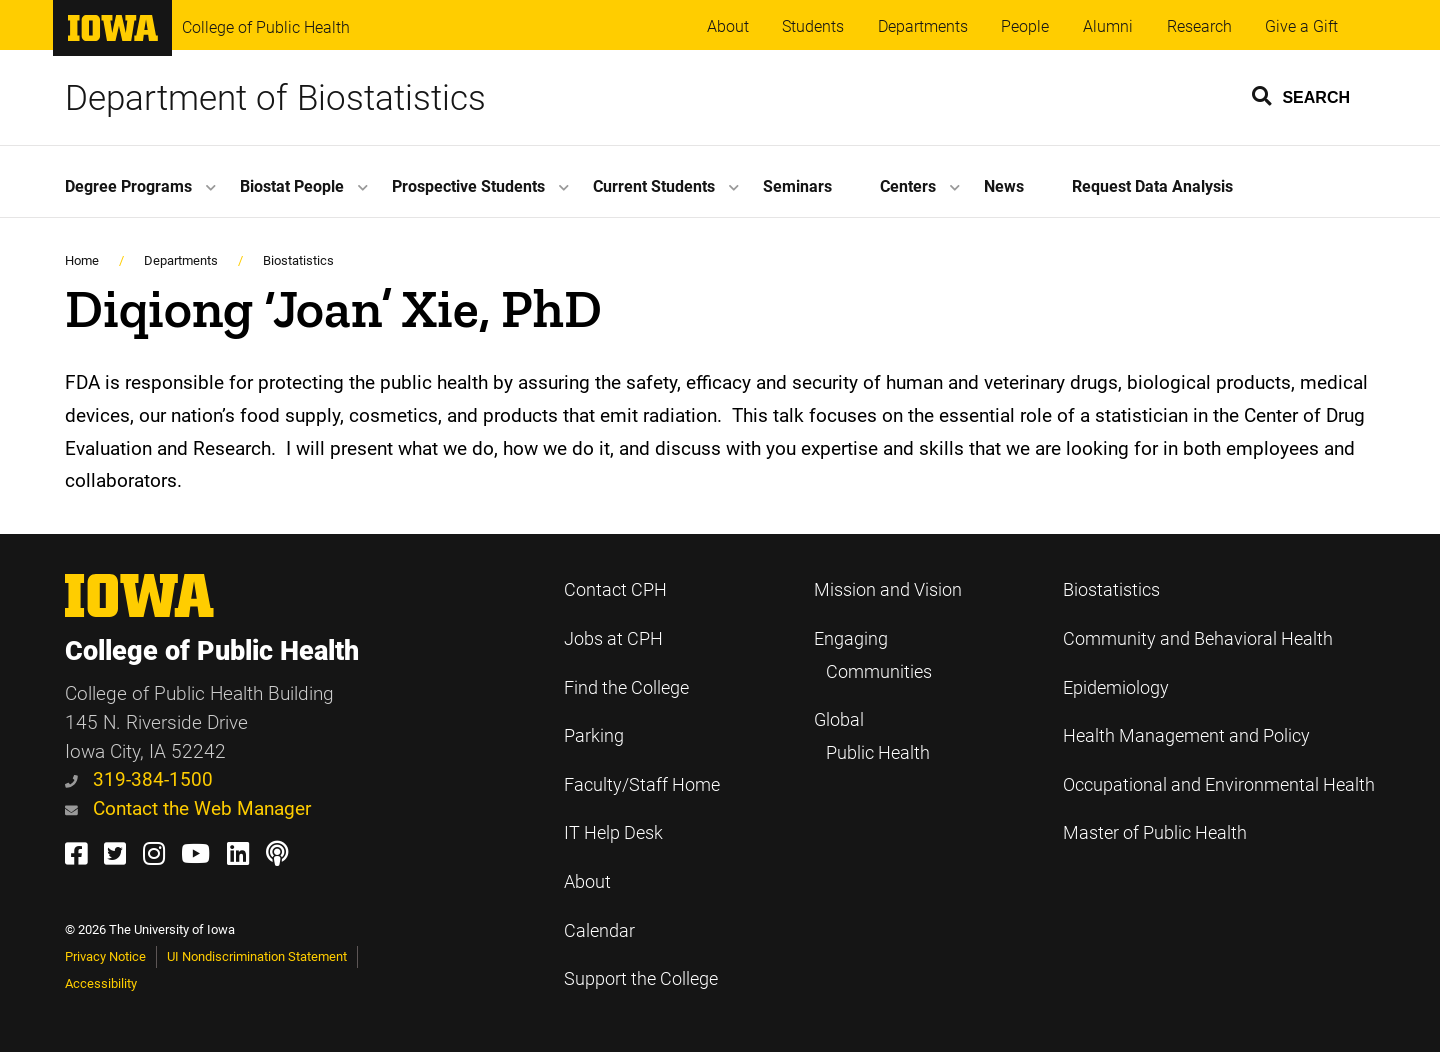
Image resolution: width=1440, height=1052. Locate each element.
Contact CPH (615, 590)
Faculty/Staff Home (642, 785)
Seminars (797, 186)
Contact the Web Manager (188, 808)
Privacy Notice (105, 956)
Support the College (641, 979)
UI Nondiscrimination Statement (257, 956)
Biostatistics (298, 260)
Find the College (626, 688)
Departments (923, 26)
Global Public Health (872, 736)
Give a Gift (1301, 26)
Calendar (599, 931)
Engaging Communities (873, 655)
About (728, 26)
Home (82, 260)
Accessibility (101, 983)
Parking (594, 736)
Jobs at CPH (613, 639)
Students (813, 26)
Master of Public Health (1155, 833)
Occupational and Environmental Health (1219, 785)
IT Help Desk (613, 833)
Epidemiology (1116, 688)
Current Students (654, 186)
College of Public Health (266, 27)
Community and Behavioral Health (1198, 639)
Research (1199, 26)
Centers (908, 186)
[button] (1302, 95)
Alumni (1108, 26)
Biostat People (292, 186)
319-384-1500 (139, 779)
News (1004, 186)
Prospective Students (468, 186)
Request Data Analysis (1152, 186)
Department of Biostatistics (275, 98)
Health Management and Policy (1186, 736)
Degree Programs (128, 186)
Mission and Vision (888, 590)
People (1025, 26)
